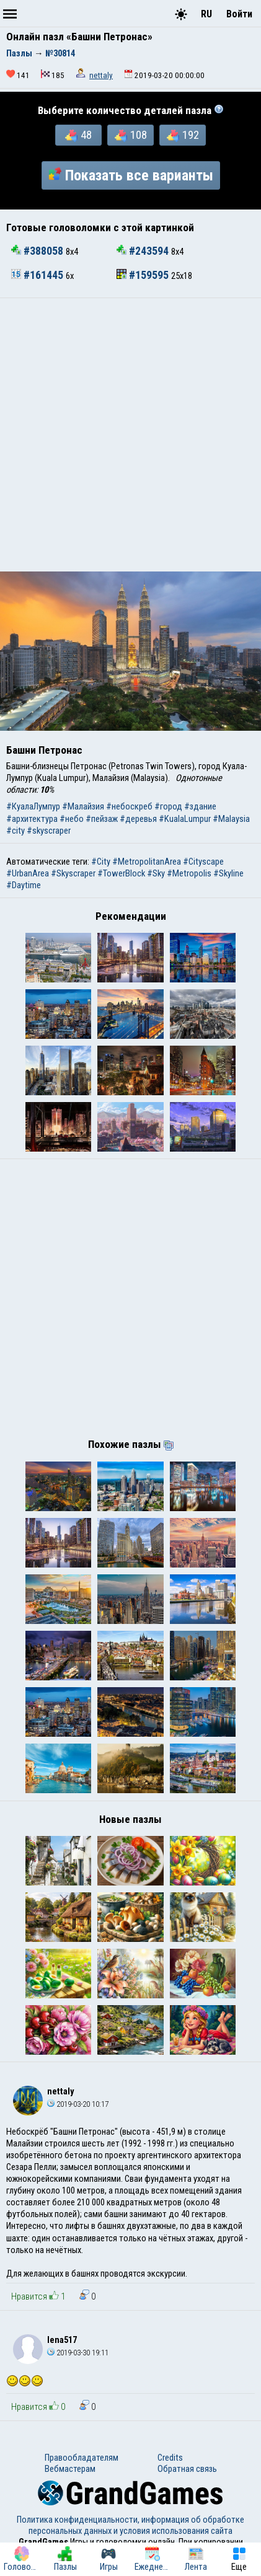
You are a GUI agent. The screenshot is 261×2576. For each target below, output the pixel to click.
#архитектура (32, 818)
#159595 (144, 275)
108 (131, 135)
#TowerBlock (121, 873)
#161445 (38, 275)
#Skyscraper (73, 873)
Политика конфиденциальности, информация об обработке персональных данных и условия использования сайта (130, 2525)
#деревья (138, 818)
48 (78, 135)
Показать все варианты (130, 175)
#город (168, 806)
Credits (170, 2457)
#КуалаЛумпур (33, 806)
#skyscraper (49, 830)
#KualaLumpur (185, 818)
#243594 (144, 251)
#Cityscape (203, 861)
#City (100, 861)
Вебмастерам (70, 2468)
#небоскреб (129, 806)
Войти (239, 14)
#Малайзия (83, 806)
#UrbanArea (27, 873)
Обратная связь (187, 2468)
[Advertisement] (130, 434)
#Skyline (228, 873)
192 (183, 135)
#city (15, 830)
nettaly (101, 75)
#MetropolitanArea (146, 861)
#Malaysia (231, 818)
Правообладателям (81, 2457)
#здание (200, 806)
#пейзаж (102, 818)
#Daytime (23, 885)
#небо (72, 818)
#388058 (38, 251)
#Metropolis (189, 873)
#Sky (156, 873)
